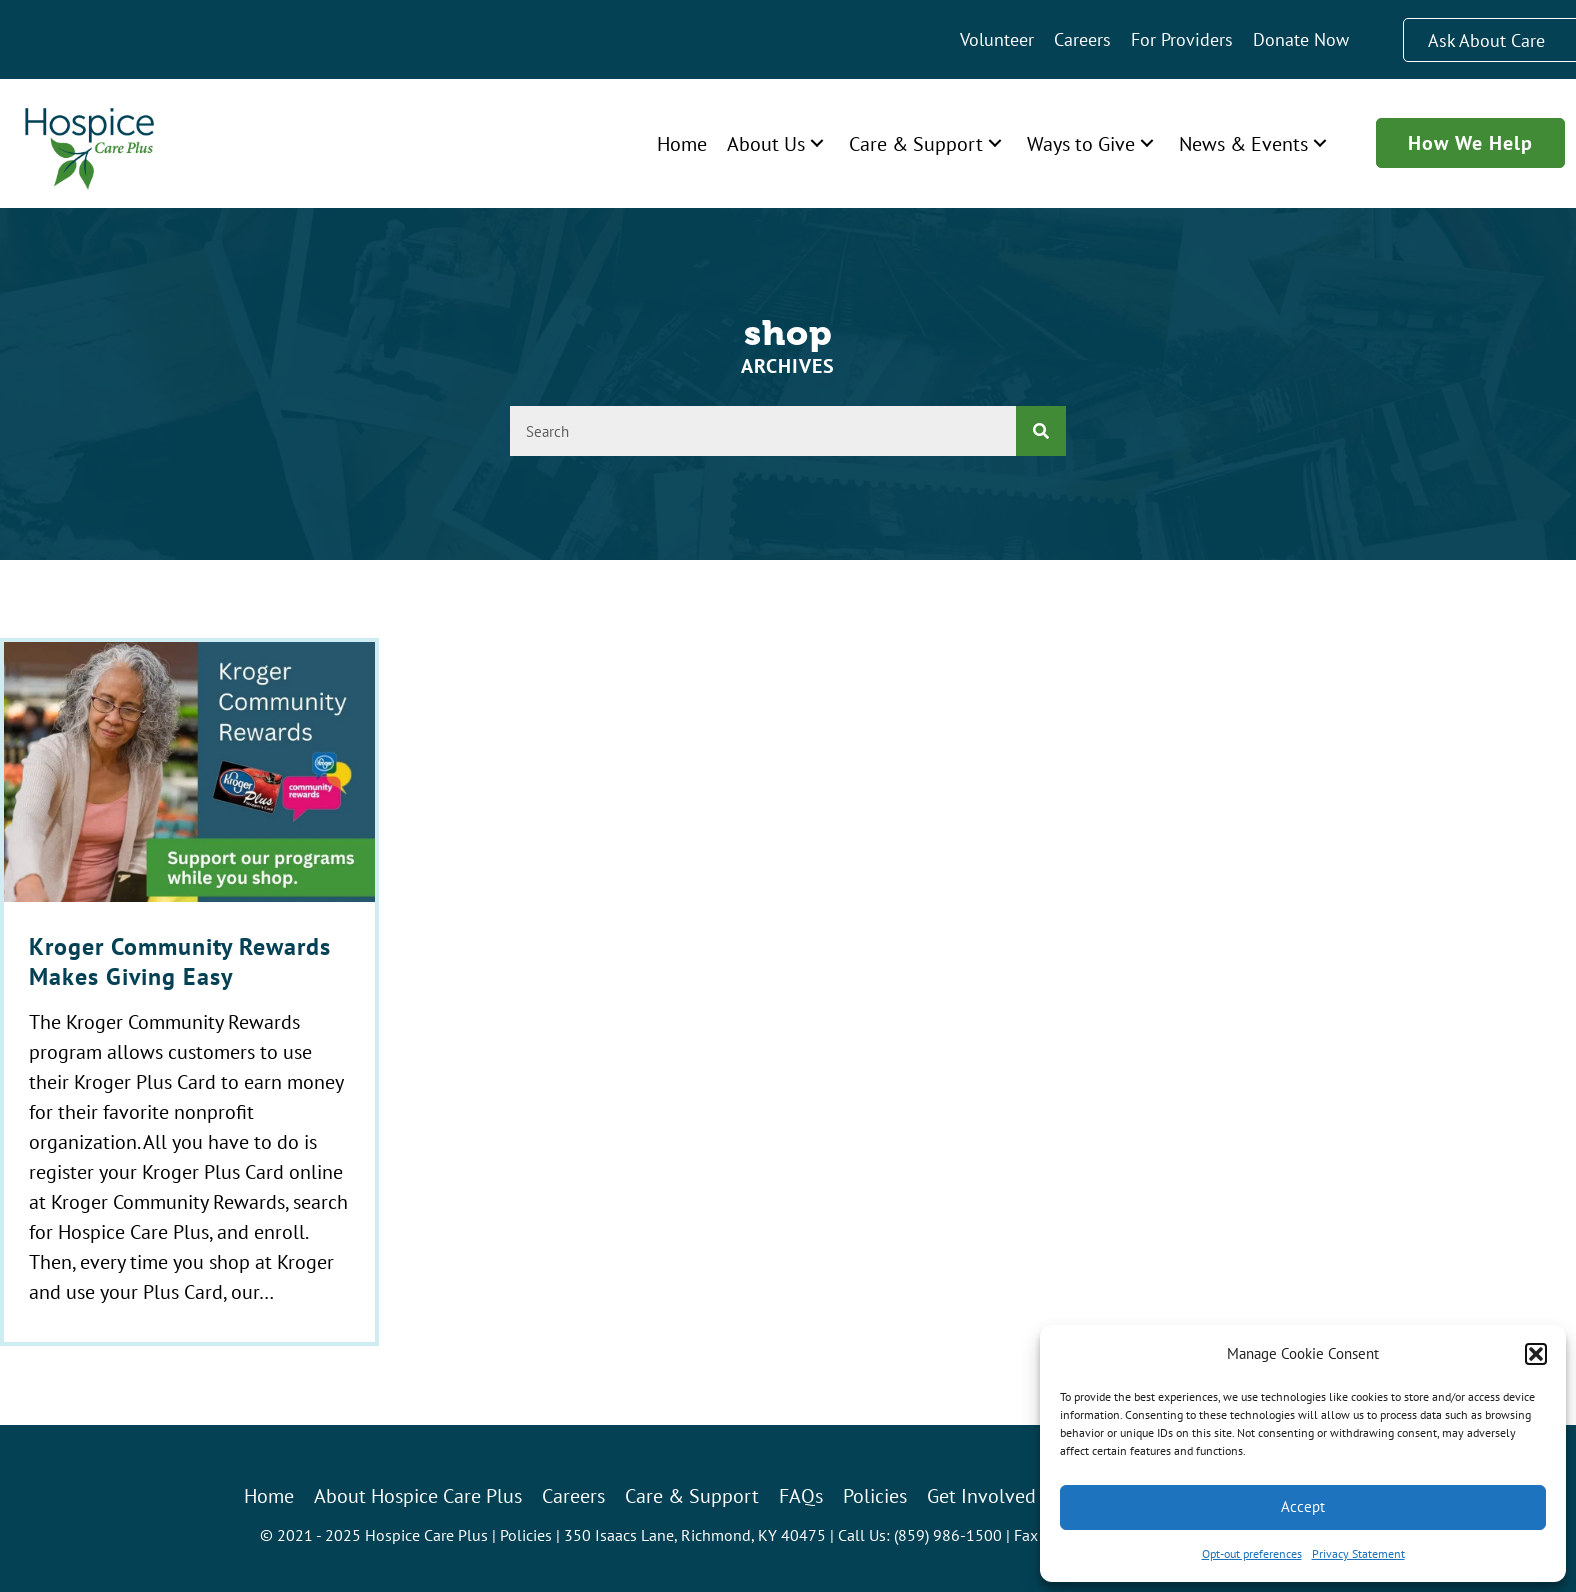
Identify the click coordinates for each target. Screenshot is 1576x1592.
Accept (1303, 1506)
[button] (1536, 1354)
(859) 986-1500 (948, 1535)
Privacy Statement (1358, 1553)
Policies (526, 1535)
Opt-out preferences (1252, 1553)
